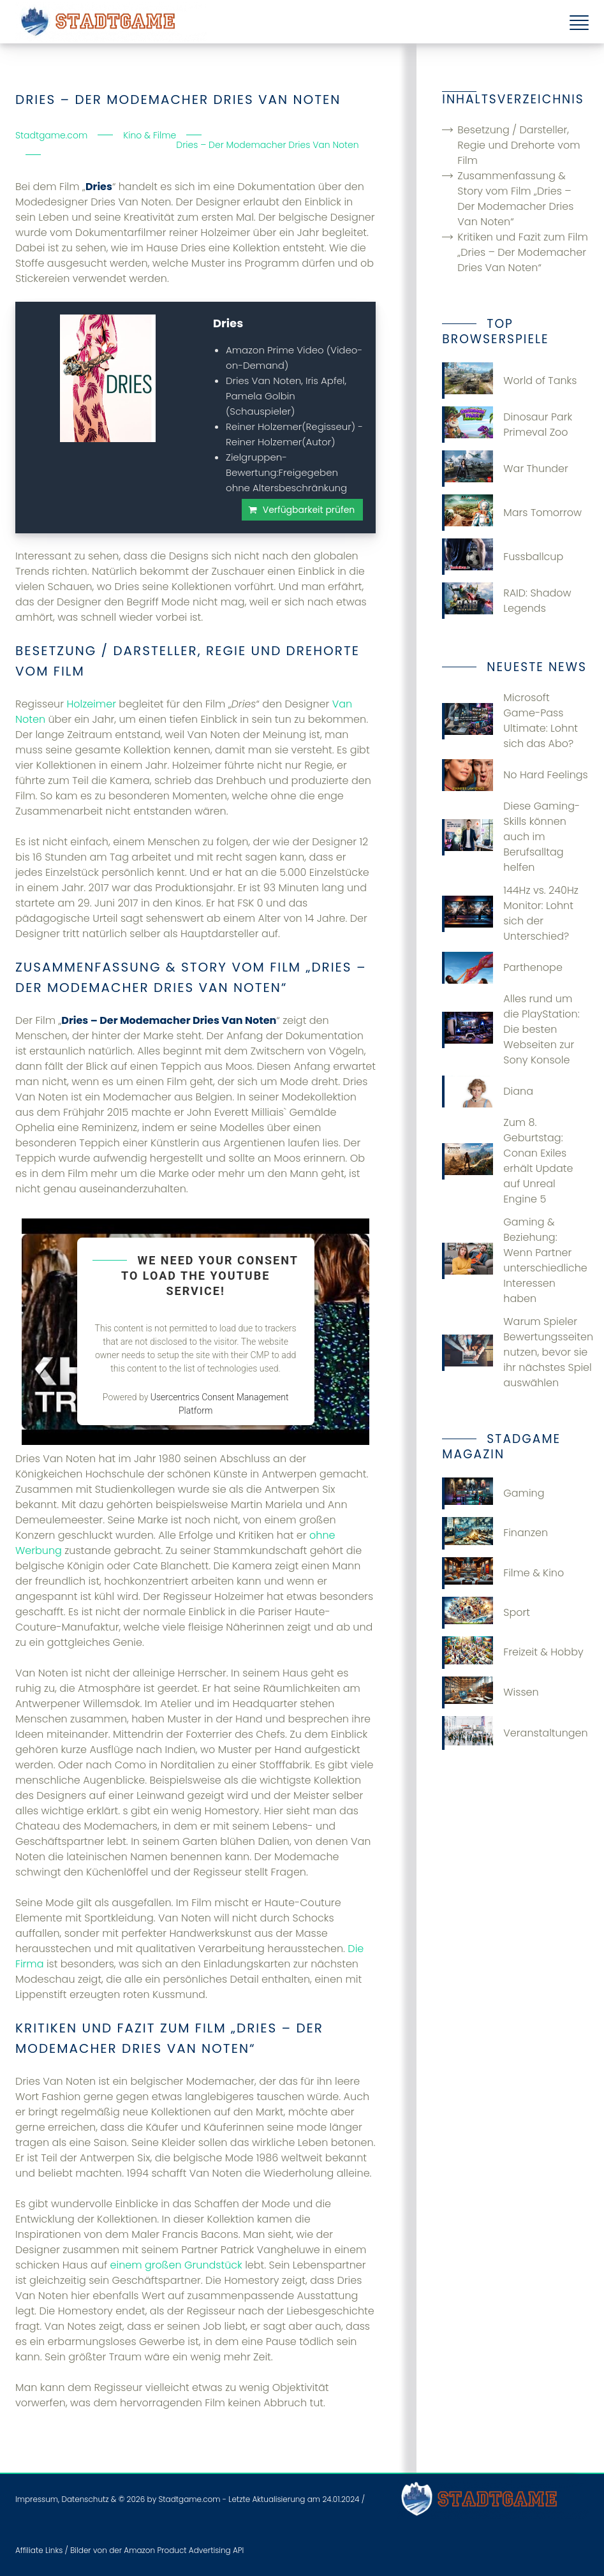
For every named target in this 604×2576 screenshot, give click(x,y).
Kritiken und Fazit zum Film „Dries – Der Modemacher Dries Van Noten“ (522, 252)
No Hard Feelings (514, 775)
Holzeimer (91, 704)
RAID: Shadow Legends (506, 600)
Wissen (490, 1692)
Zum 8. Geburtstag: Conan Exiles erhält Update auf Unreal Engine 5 (507, 1160)
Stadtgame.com (189, 2499)
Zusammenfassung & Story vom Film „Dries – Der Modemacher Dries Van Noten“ (515, 198)
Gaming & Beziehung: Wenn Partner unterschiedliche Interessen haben (514, 1260)
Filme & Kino (503, 1573)
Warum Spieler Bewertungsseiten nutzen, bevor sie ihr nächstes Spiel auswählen (515, 1352)
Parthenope (502, 968)
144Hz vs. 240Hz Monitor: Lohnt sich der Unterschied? (510, 913)
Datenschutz (84, 2499)
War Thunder (505, 468)
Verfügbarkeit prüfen (309, 509)
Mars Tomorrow (512, 512)
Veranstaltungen (514, 1733)
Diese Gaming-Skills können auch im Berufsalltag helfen (511, 837)
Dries (228, 323)
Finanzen (495, 1533)
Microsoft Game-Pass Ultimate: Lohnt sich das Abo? (510, 720)
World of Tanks (509, 380)
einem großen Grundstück (176, 2265)
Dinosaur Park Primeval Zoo (507, 424)
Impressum (36, 2499)
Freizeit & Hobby (512, 1652)
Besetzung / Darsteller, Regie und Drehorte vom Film (518, 145)
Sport (486, 1613)
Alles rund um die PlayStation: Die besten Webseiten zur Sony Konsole (510, 1029)
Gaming (493, 1493)
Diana (487, 1091)
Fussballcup (502, 556)
